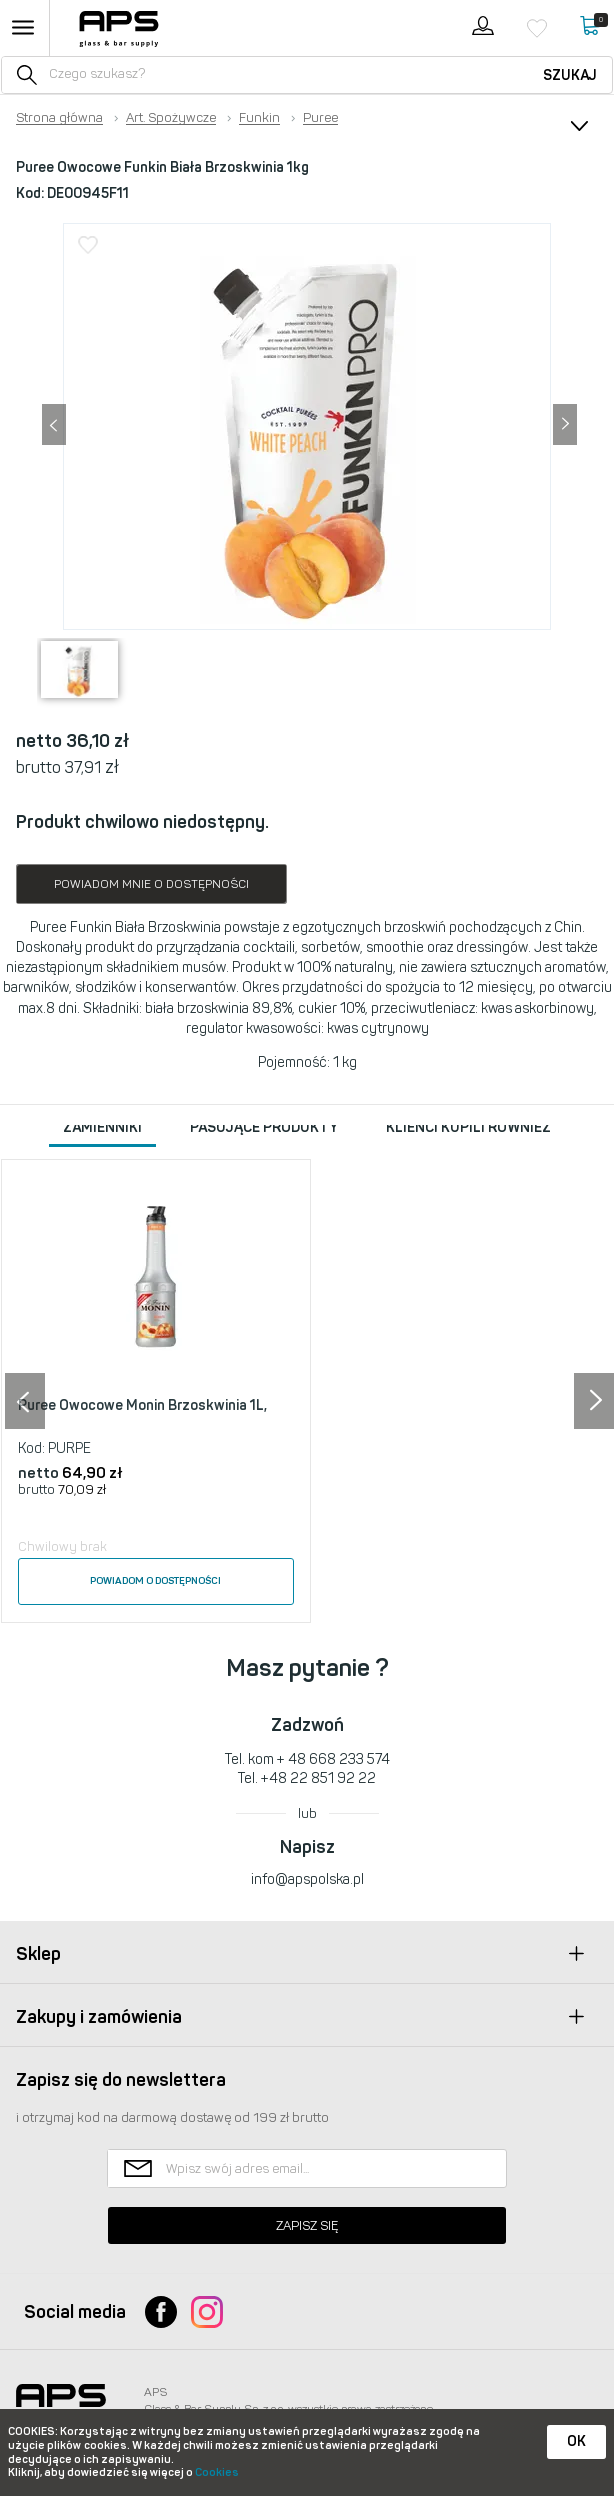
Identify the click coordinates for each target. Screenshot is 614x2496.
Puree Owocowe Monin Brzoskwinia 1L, (142, 1405)
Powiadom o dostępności (155, 1581)
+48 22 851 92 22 (318, 1778)
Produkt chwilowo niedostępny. (142, 822)
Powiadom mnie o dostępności (151, 884)
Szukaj (570, 75)
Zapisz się (307, 2225)
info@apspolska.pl (307, 1879)
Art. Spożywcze (171, 118)
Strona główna (59, 118)
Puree (320, 118)
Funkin (259, 118)
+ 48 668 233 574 (333, 1759)
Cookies (217, 2472)
